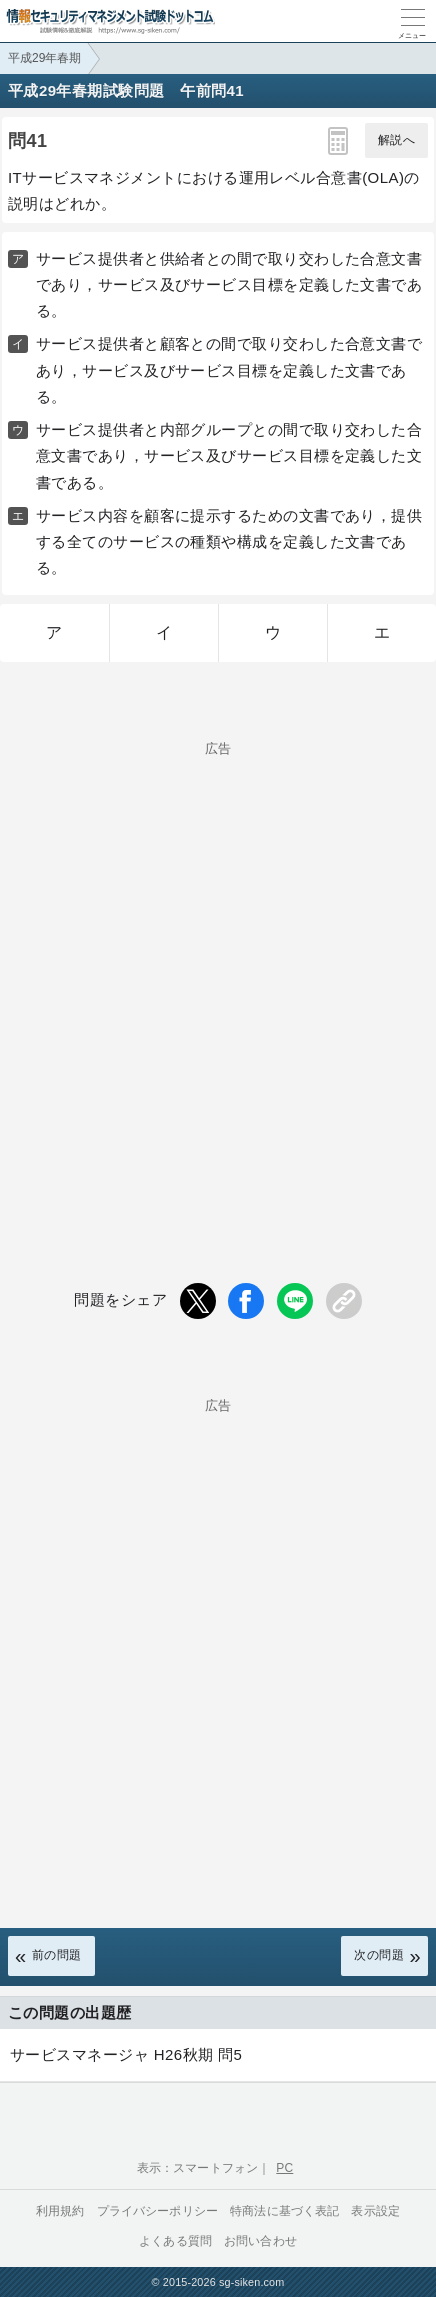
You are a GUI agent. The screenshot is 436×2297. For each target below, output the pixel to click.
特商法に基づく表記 (284, 2211)
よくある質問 (175, 2241)
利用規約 (60, 2211)
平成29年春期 (44, 58)
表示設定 (375, 2211)
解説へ (396, 140)
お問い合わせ (260, 2241)
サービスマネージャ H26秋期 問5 (126, 2054)
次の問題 (379, 1955)
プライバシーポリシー (158, 2211)
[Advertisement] (218, 979)
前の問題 (57, 1955)
